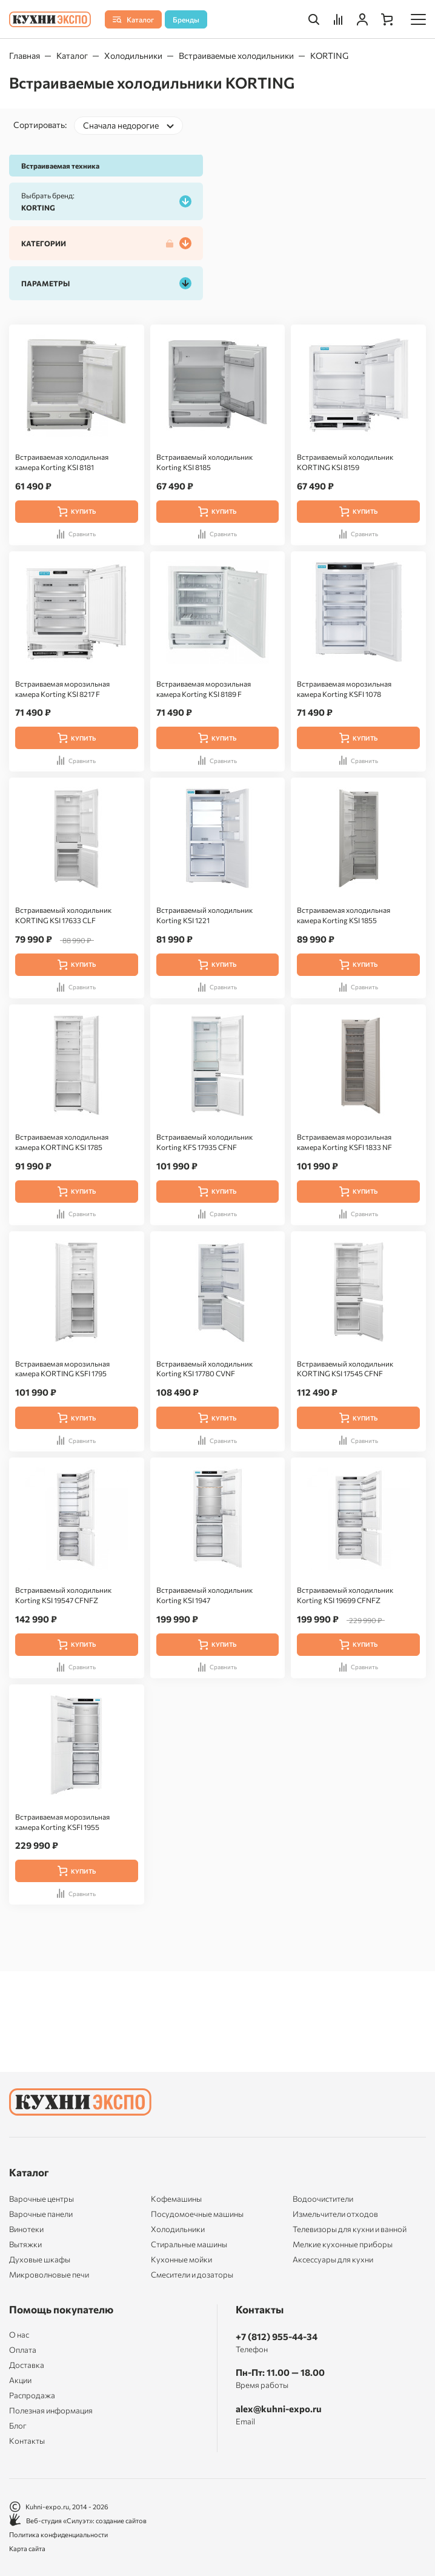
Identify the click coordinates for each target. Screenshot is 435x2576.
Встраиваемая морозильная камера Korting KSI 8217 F (62, 688)
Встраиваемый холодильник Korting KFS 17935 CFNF (204, 1141)
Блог (18, 2426)
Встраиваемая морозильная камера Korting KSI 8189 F (203, 688)
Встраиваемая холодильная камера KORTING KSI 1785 (61, 1141)
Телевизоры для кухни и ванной (350, 2229)
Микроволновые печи (49, 2274)
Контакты (27, 2441)
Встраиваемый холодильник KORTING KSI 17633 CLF (63, 915)
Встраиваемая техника (60, 165)
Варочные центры (41, 2199)
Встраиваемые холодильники (236, 55)
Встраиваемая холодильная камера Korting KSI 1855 (343, 915)
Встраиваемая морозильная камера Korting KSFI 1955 (62, 1821)
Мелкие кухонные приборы (343, 2244)
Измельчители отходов (335, 2214)
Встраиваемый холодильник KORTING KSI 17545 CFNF (345, 1368)
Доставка (26, 2365)
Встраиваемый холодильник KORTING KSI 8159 (345, 461)
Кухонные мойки (181, 2259)
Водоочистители (323, 2199)
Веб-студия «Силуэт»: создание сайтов (78, 2520)
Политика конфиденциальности (58, 2534)
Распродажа (32, 2395)
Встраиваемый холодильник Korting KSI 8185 (204, 461)
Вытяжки (25, 2244)
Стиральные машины (189, 2244)
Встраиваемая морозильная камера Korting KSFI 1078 (344, 688)
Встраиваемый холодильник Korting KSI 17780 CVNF (204, 1368)
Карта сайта (27, 2548)
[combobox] (128, 125)
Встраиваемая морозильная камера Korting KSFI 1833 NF (344, 1141)
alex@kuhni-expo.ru (279, 2408)
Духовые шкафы (39, 2259)
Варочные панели (41, 2214)
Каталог (72, 55)
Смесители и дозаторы (192, 2274)
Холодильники (133, 55)
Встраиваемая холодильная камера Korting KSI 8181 (61, 461)
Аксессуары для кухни (333, 2259)
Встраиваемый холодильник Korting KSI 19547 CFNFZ (63, 1595)
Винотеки (26, 2229)
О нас (19, 2335)
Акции (20, 2380)
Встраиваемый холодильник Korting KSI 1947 (204, 1595)
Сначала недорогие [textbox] (121, 125)
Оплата (22, 2350)
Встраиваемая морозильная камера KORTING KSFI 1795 (62, 1368)
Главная (24, 55)
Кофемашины (176, 2199)
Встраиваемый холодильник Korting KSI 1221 (204, 915)
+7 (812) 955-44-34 (276, 2336)
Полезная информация (51, 2411)
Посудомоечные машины (197, 2214)
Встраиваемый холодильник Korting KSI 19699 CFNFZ (345, 1595)
